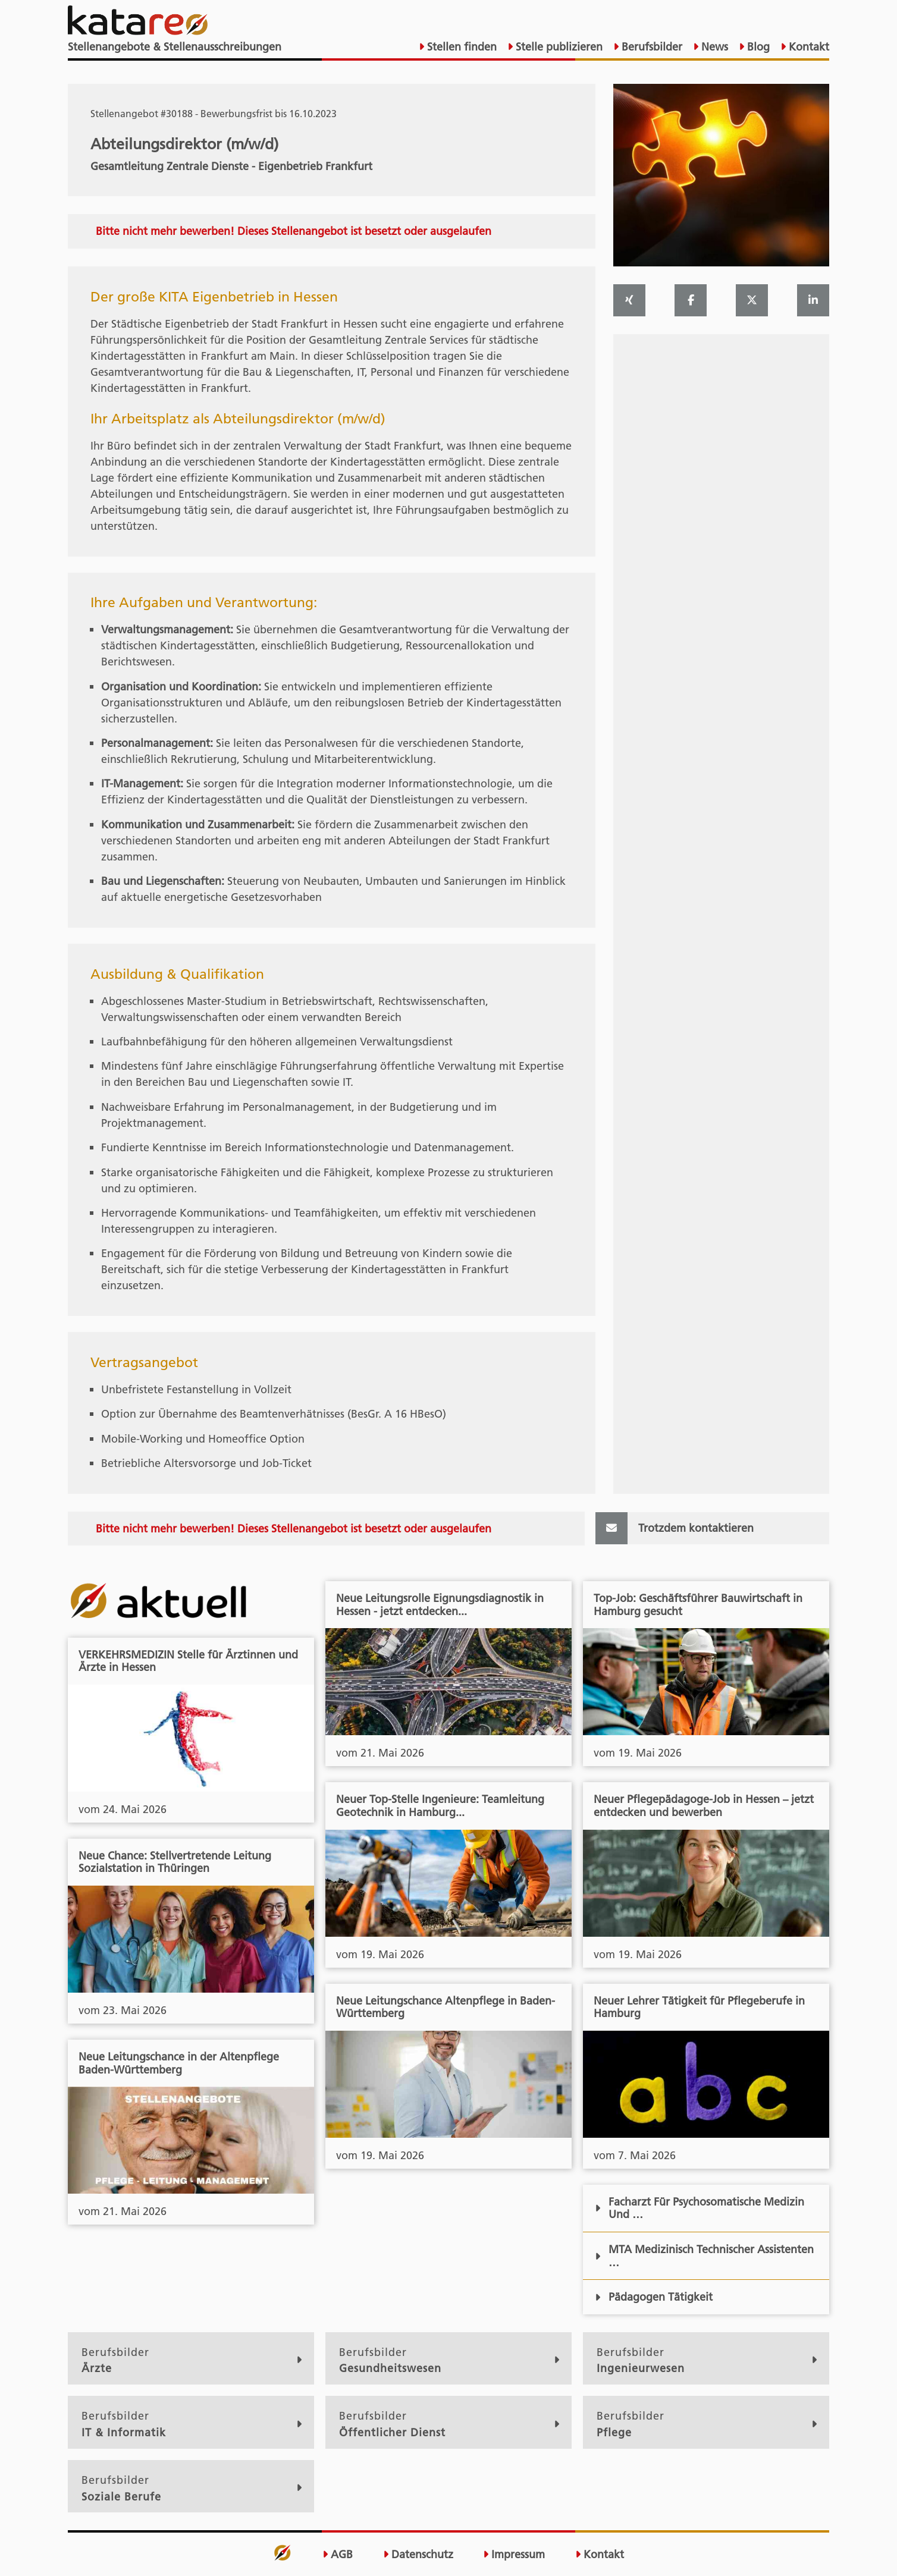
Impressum (514, 2554)
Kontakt (807, 47)
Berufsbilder (650, 47)
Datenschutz (418, 2554)
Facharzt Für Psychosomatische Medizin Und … (699, 2208)
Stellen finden (460, 47)
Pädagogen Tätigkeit (654, 2297)
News (713, 47)
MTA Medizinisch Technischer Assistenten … (704, 2255)
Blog (757, 47)
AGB (337, 2554)
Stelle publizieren (558, 47)
